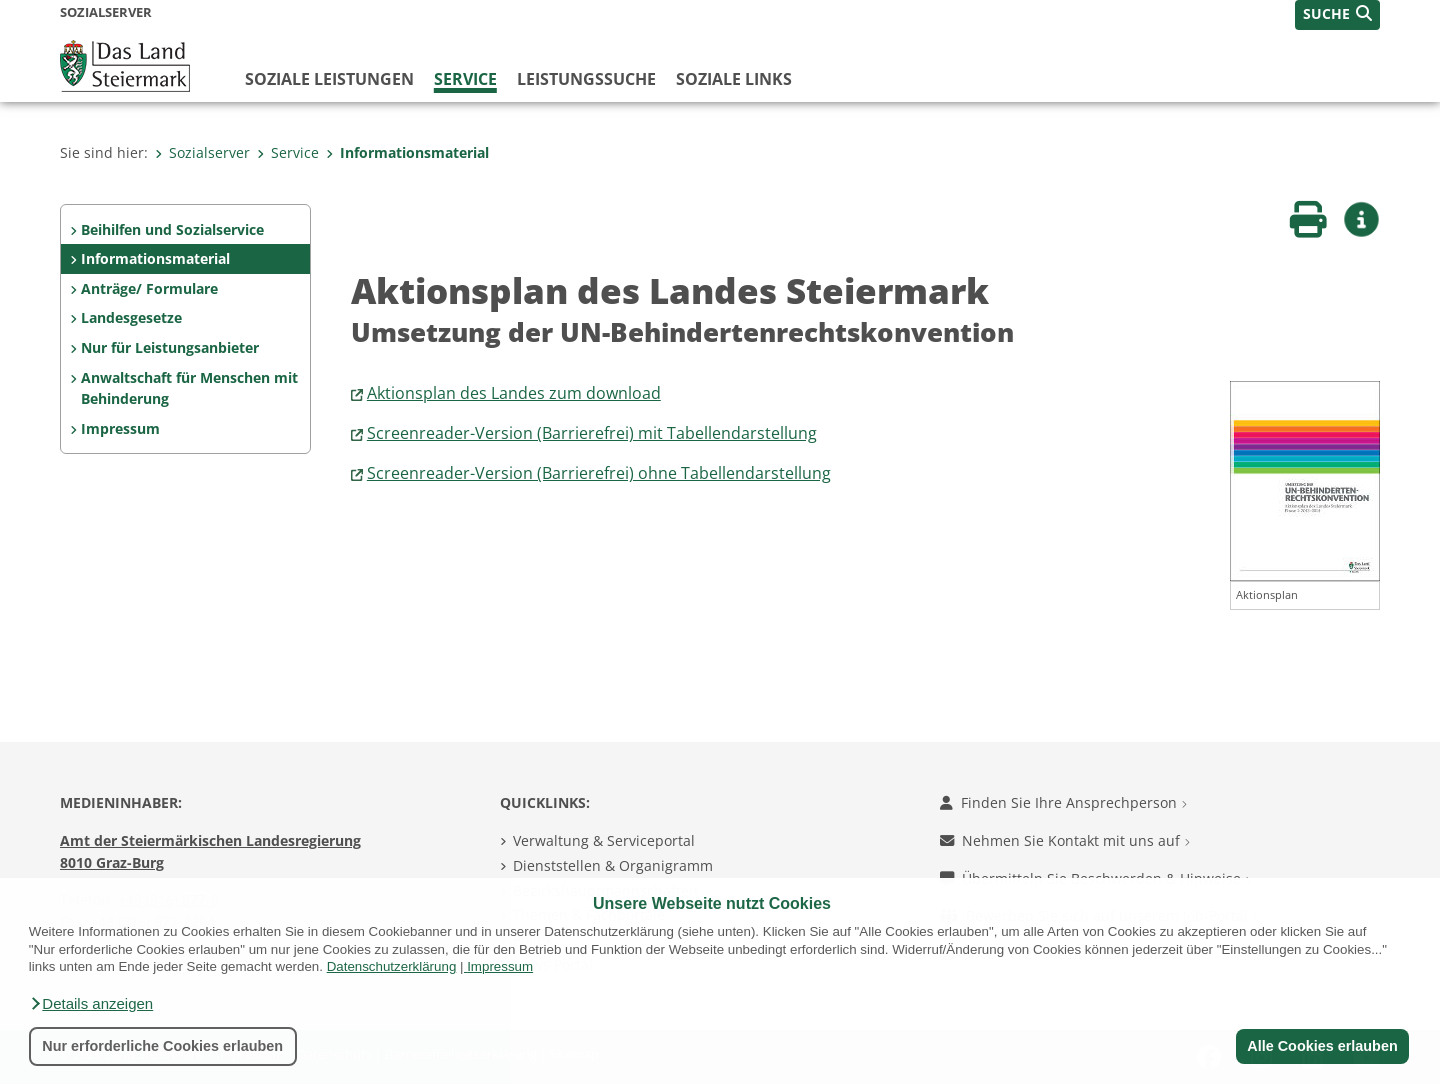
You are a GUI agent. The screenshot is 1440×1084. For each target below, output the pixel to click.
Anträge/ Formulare (149, 288)
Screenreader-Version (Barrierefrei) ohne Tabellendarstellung (599, 473)
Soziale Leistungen (329, 79)
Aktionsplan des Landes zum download (514, 393)
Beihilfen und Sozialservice (172, 229)
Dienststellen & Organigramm (613, 865)
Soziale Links (734, 79)
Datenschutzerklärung (392, 966)
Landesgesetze (131, 317)
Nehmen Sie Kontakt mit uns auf (1065, 840)
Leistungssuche (586, 79)
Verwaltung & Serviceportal (604, 840)
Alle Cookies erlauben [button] (1322, 1046)
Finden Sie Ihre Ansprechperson (1063, 802)
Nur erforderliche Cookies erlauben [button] (162, 1046)
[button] (91, 1004)
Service (465, 79)
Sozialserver (202, 152)
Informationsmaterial (407, 152)
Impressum (500, 966)
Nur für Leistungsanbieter (170, 347)
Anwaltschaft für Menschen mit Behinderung (189, 388)
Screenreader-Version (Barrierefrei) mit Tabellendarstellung (592, 433)
